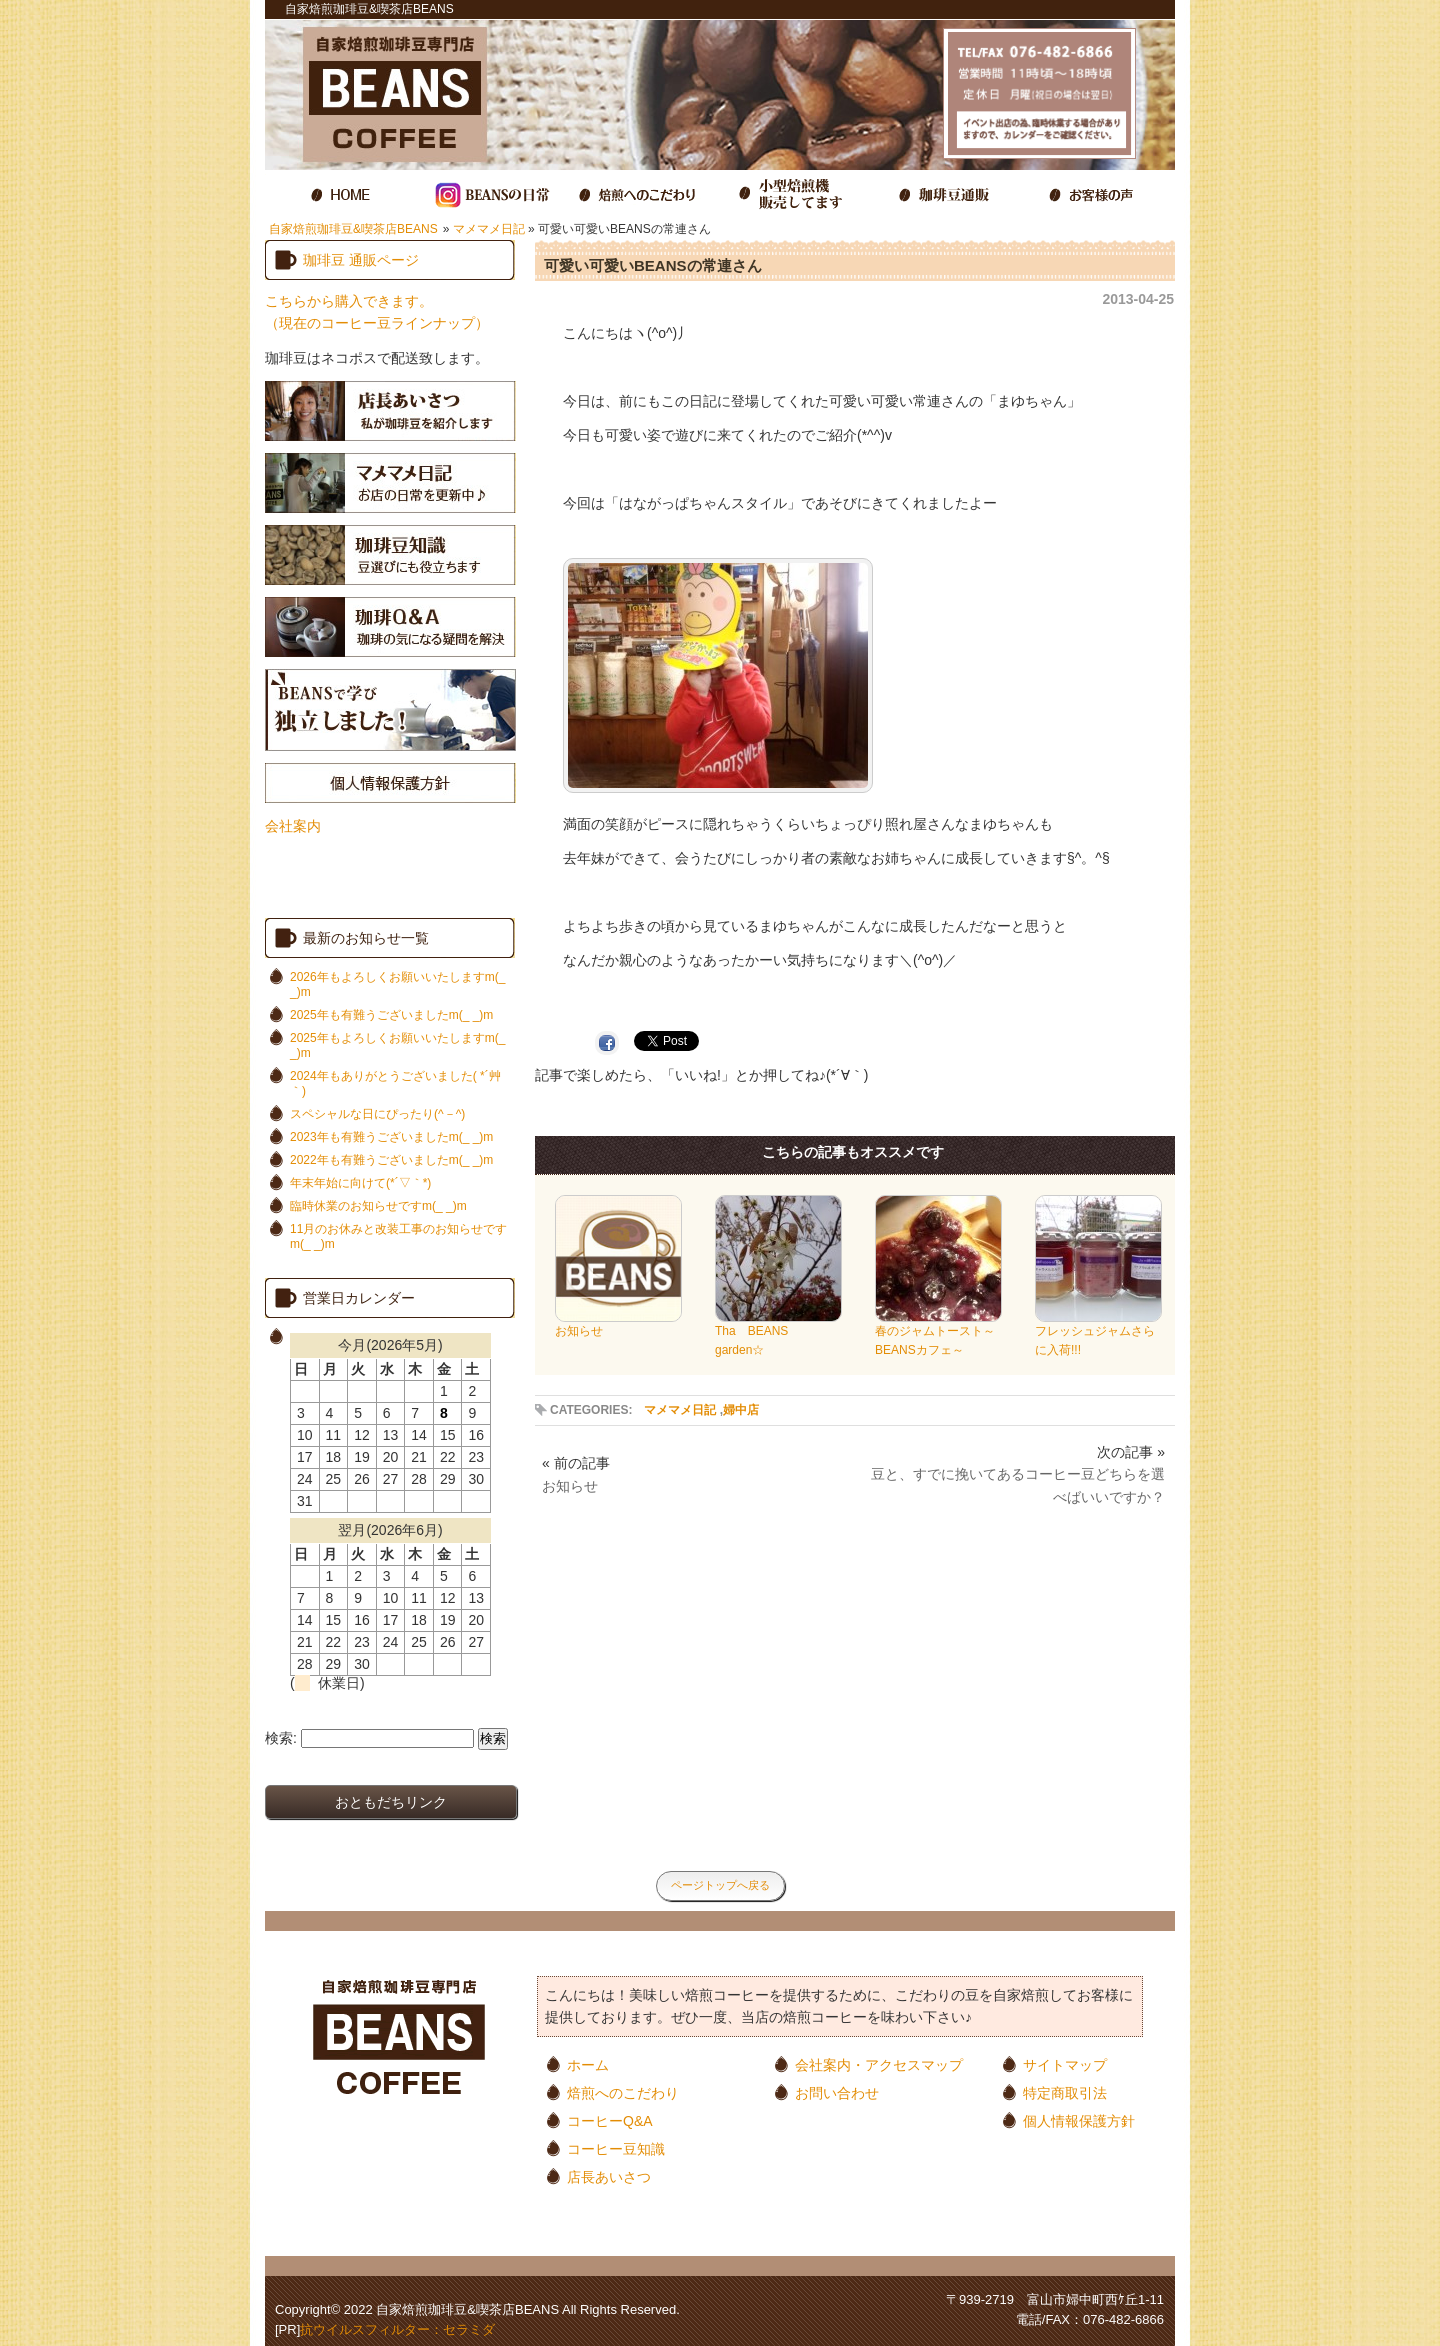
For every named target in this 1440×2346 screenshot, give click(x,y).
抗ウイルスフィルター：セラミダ (397, 2329)
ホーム (588, 2064)
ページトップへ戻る (720, 1885)
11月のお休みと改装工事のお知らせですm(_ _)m (398, 1236)
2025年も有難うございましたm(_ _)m (391, 1015)
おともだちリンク (391, 1802)
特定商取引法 (1065, 2092)
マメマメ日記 (489, 229)
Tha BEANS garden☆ (778, 1334)
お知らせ (618, 1324)
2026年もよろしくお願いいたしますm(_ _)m (397, 984)
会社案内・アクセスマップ (879, 2064)
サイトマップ (1065, 2064)
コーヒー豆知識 (616, 2148)
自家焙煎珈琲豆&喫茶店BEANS (353, 229)
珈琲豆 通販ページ (361, 260)
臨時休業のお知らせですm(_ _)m (378, 1206)
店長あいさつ (609, 2176)
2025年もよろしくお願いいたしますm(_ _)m (397, 1045)
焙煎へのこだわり (623, 2092)
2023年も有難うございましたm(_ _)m (391, 1137)
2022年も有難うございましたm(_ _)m (391, 1160)
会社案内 (293, 826)
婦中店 (741, 1410)
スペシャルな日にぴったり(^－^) (377, 1114)
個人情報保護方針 (1079, 2120)
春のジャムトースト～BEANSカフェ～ (938, 1334)
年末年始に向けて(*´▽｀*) (360, 1183)
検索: (281, 1738)
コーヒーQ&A (610, 2120)
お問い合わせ (837, 2092)
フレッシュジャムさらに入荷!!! (1098, 1334)
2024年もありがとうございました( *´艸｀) (395, 1083)
